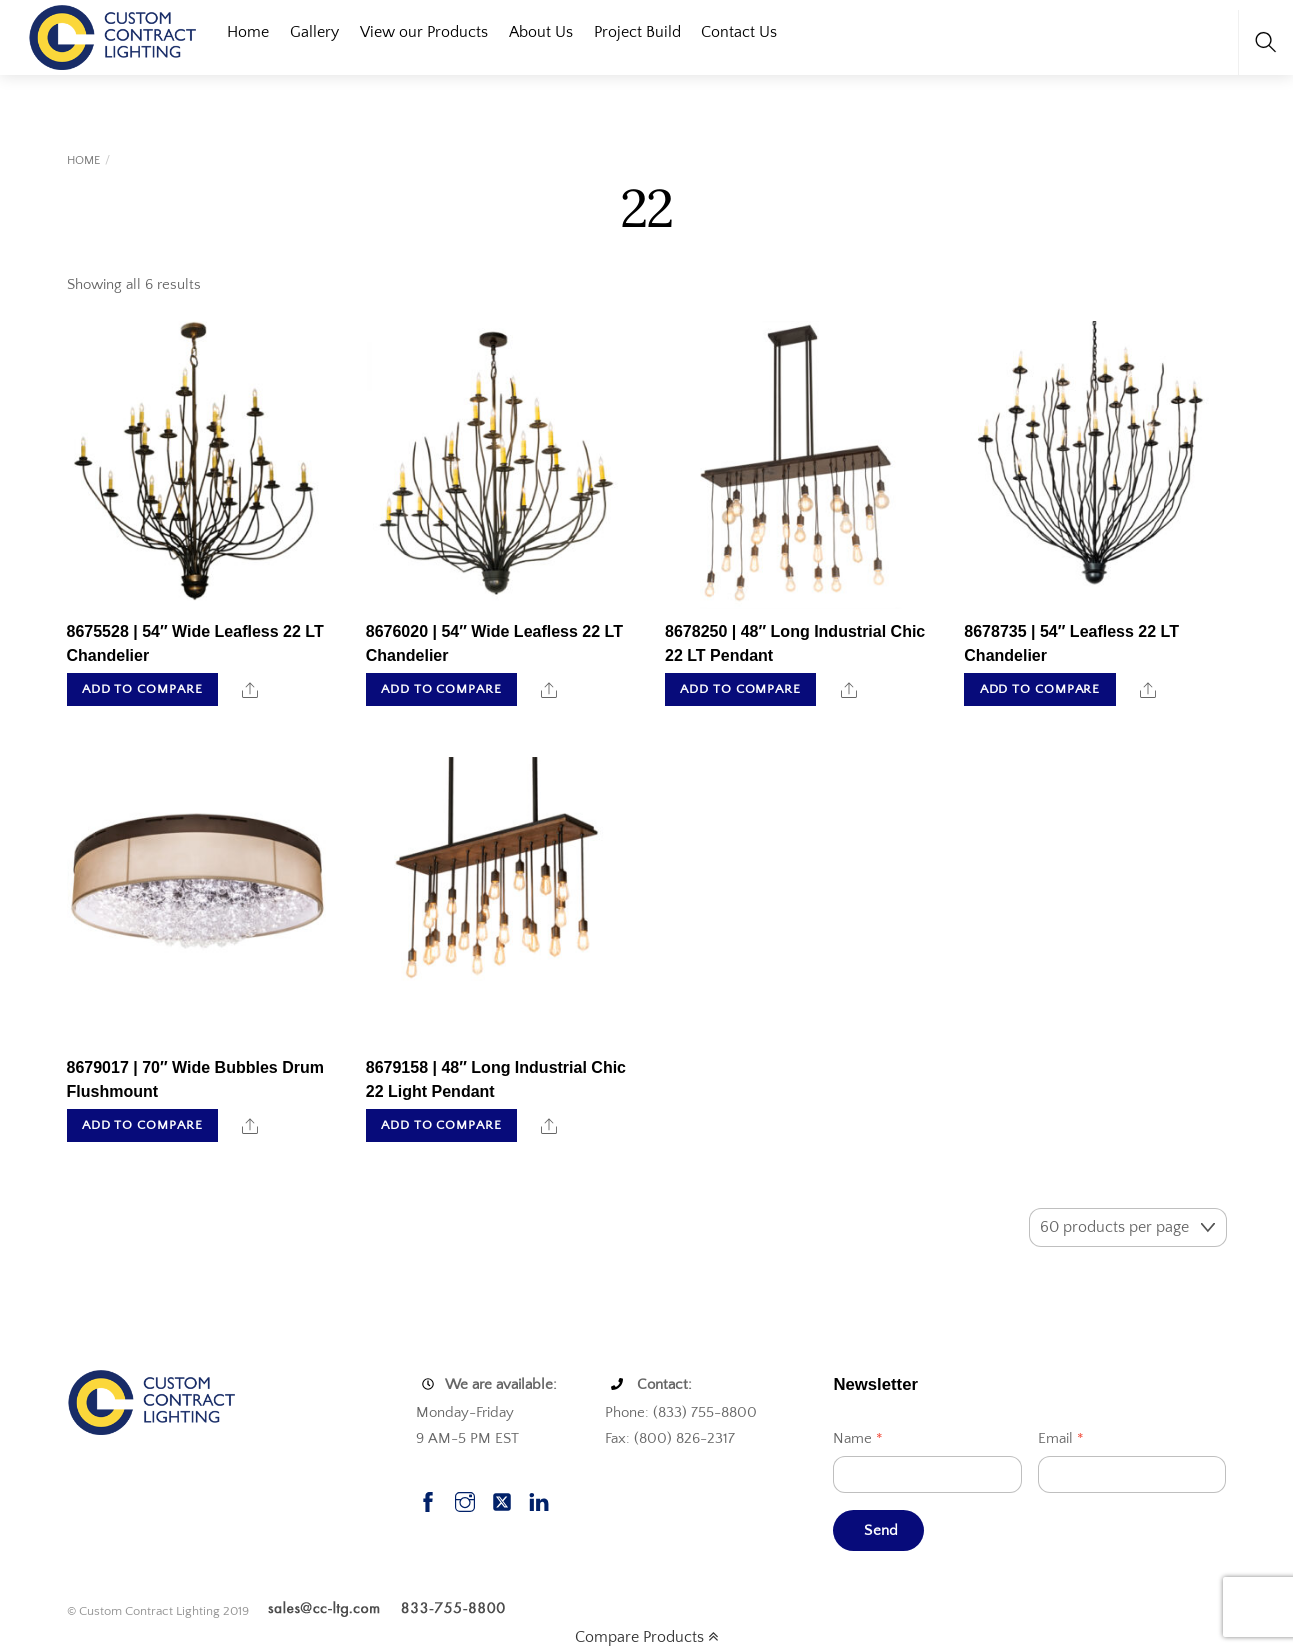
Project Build (637, 32)
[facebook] (428, 1499)
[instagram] (465, 1499)
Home (248, 32)
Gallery (314, 32)
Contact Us (739, 32)
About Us (541, 32)
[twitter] (502, 1499)
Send (881, 1530)
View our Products (424, 32)
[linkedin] (539, 1499)
